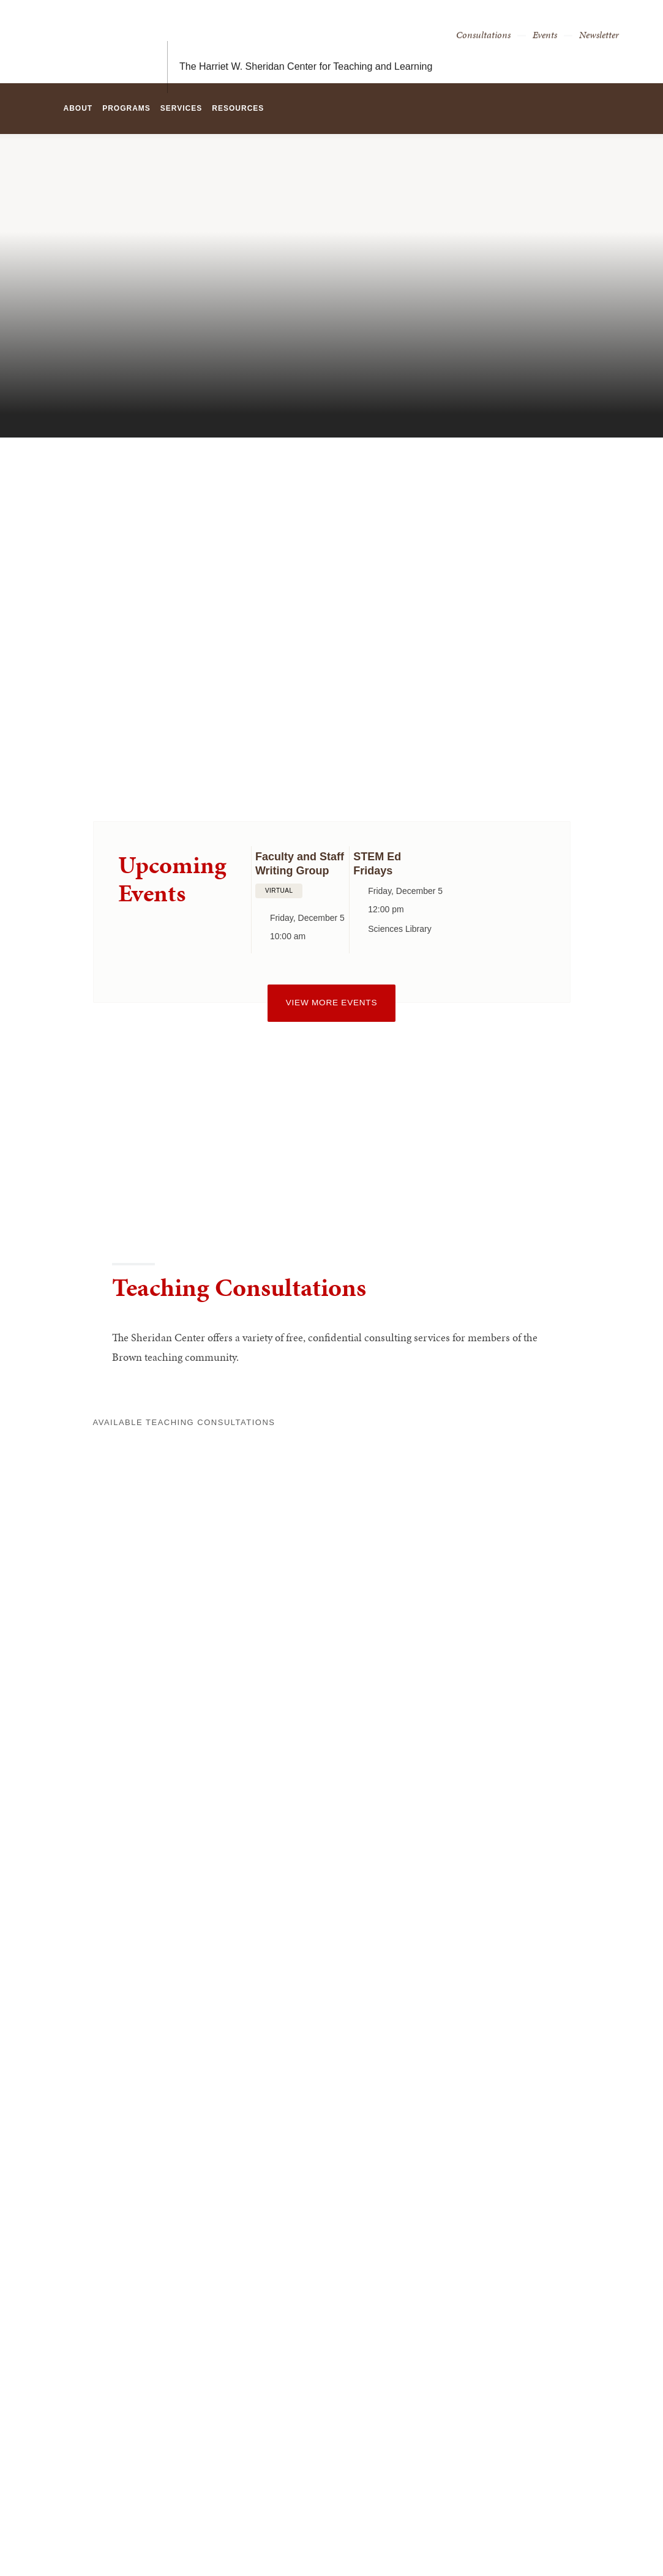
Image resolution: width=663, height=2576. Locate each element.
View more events (331, 1002)
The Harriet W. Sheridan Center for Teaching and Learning (305, 41)
